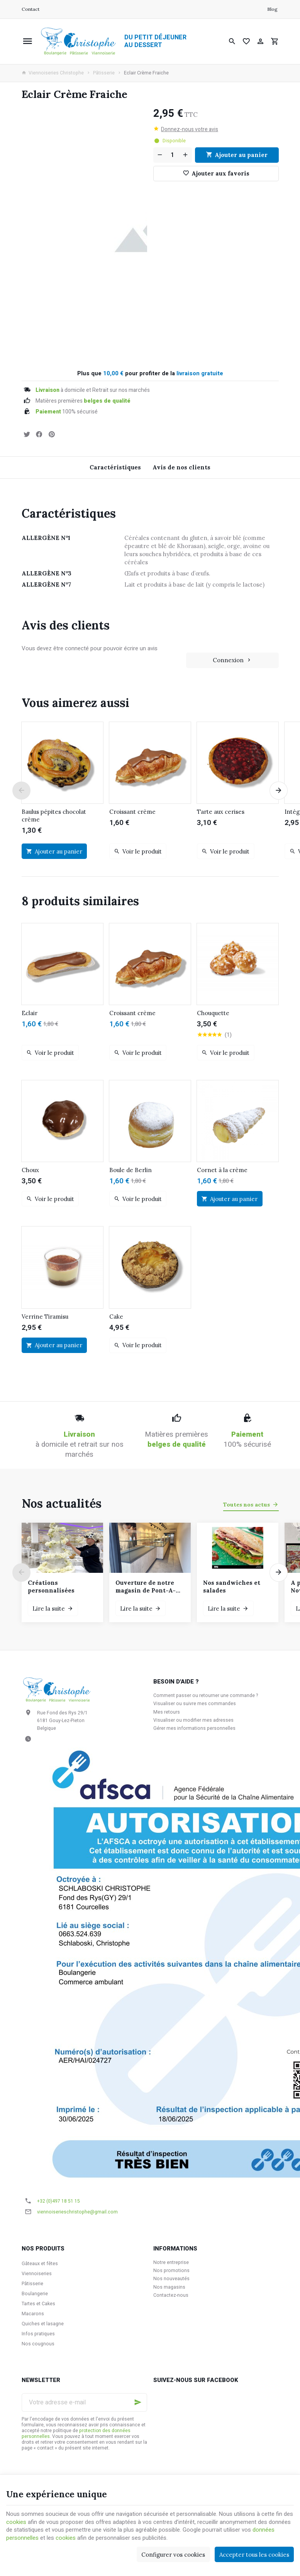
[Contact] (30, 9)
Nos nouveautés (171, 2278)
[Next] (278, 790)
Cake (116, 1316)
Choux (30, 1170)
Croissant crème (132, 811)
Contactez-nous (170, 2295)
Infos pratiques (38, 2333)
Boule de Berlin (130, 1170)
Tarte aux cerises (220, 811)
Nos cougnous (38, 2343)
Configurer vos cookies (173, 2554)
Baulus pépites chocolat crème (54, 815)
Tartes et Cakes (38, 2303)
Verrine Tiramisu (45, 1316)
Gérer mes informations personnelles (194, 1728)
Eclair (29, 1013)
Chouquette (213, 1013)
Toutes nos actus (246, 1504)
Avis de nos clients (181, 467)
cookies (16, 2521)
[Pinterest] (51, 434)
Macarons (33, 2313)
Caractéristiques (115, 467)
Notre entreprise (171, 2262)
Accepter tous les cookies (254, 2554)
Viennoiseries (37, 2273)
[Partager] (39, 434)
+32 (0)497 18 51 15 (58, 2201)
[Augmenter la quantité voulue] (186, 155)
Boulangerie (35, 2293)
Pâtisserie (104, 73)
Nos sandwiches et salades (231, 1586)
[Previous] (21, 790)
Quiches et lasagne (43, 2323)
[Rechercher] (232, 41)
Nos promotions (171, 2270)
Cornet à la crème (222, 1170)
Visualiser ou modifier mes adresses (193, 1720)
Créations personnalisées (51, 1586)
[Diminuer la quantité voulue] (159, 155)
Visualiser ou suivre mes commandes (194, 1703)
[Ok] (138, 2402)
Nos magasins (169, 2287)
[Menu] (27, 41)
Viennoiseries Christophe (53, 73)
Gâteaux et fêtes (40, 2263)
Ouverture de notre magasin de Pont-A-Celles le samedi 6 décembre (145, 1586)
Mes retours (166, 1712)
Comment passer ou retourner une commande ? (205, 1695)
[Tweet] (27, 434)
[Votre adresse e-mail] (84, 2402)
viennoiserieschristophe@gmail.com (77, 2211)
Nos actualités (62, 1503)
